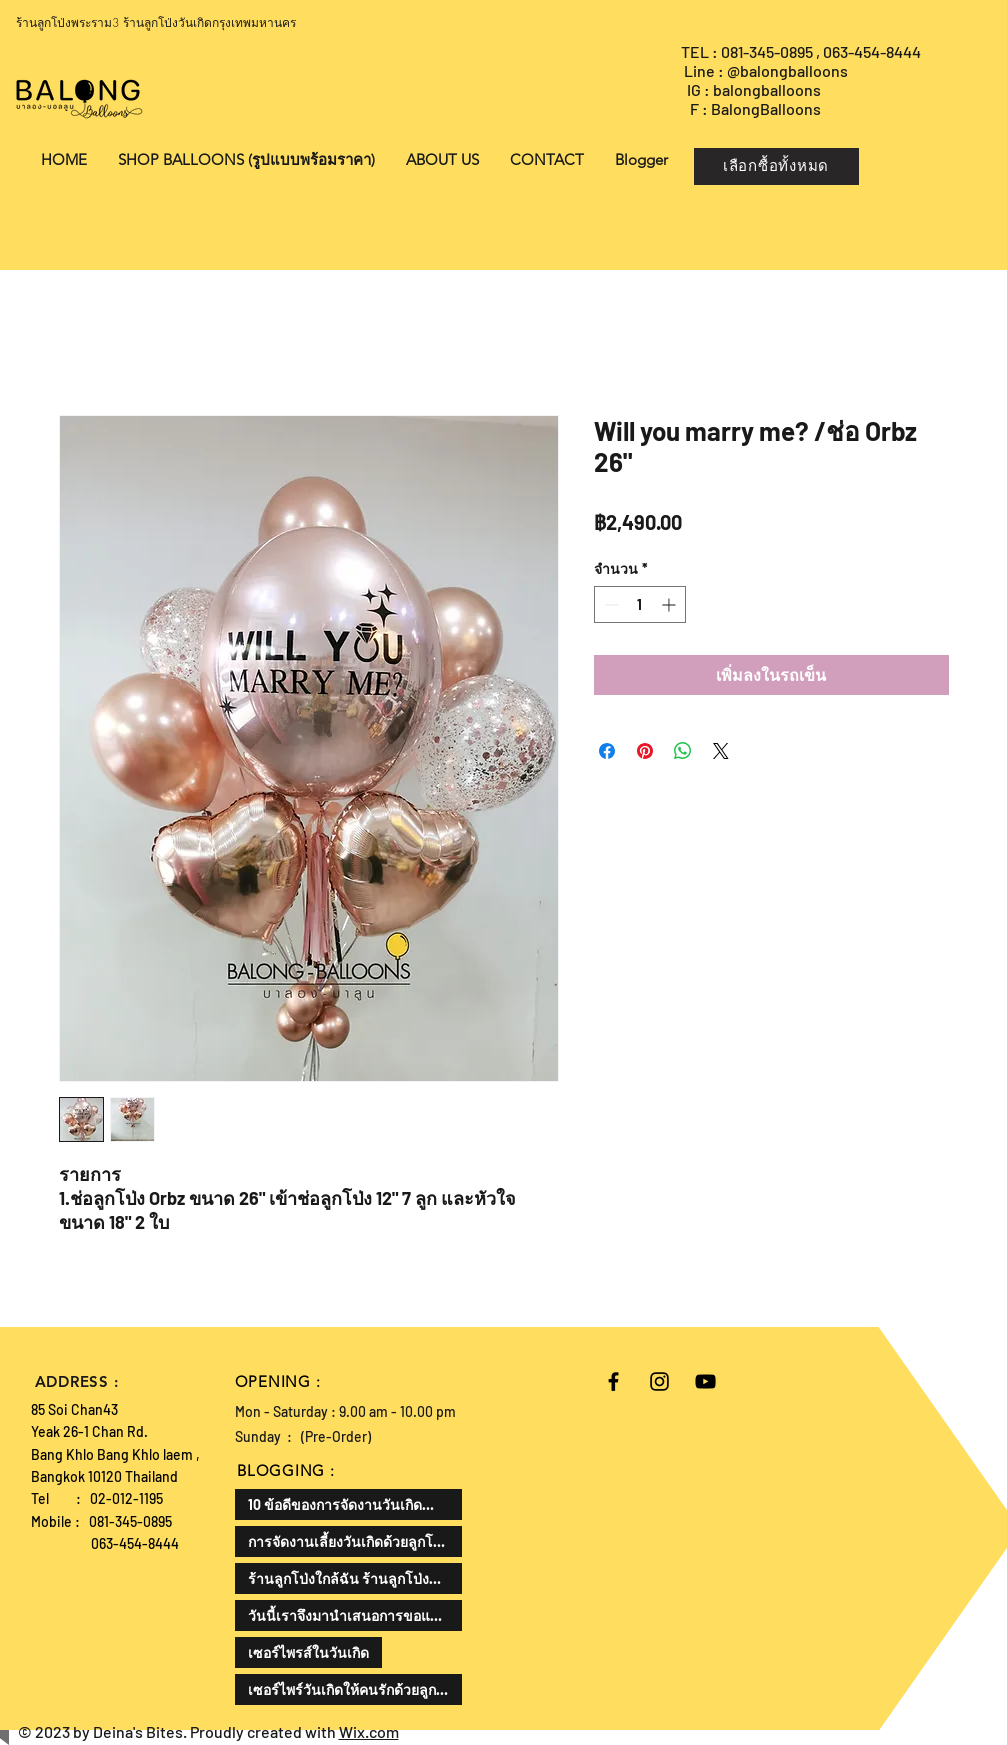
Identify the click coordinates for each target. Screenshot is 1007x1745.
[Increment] (670, 604)
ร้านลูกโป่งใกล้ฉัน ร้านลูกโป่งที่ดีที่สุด (355, 1578)
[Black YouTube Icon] (705, 1381)
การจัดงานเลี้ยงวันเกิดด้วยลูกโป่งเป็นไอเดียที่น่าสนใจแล (355, 1541)
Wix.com (369, 1731)
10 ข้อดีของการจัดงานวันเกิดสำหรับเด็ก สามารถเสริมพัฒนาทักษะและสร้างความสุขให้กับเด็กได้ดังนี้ (355, 1504)
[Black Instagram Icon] (659, 1381)
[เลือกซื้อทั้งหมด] (776, 166)
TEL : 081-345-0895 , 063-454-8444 (802, 51)
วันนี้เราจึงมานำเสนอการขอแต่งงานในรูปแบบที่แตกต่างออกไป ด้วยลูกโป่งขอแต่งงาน (355, 1615)
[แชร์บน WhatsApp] (683, 751)
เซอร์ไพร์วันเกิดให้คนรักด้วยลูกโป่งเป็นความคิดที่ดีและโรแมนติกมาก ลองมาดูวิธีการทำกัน (355, 1689)
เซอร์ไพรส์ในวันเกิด (308, 1652)
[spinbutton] (640, 604)
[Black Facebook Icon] (613, 1381)
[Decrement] (609, 604)
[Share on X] (721, 751)
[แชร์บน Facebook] (607, 751)
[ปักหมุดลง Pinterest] (645, 751)
